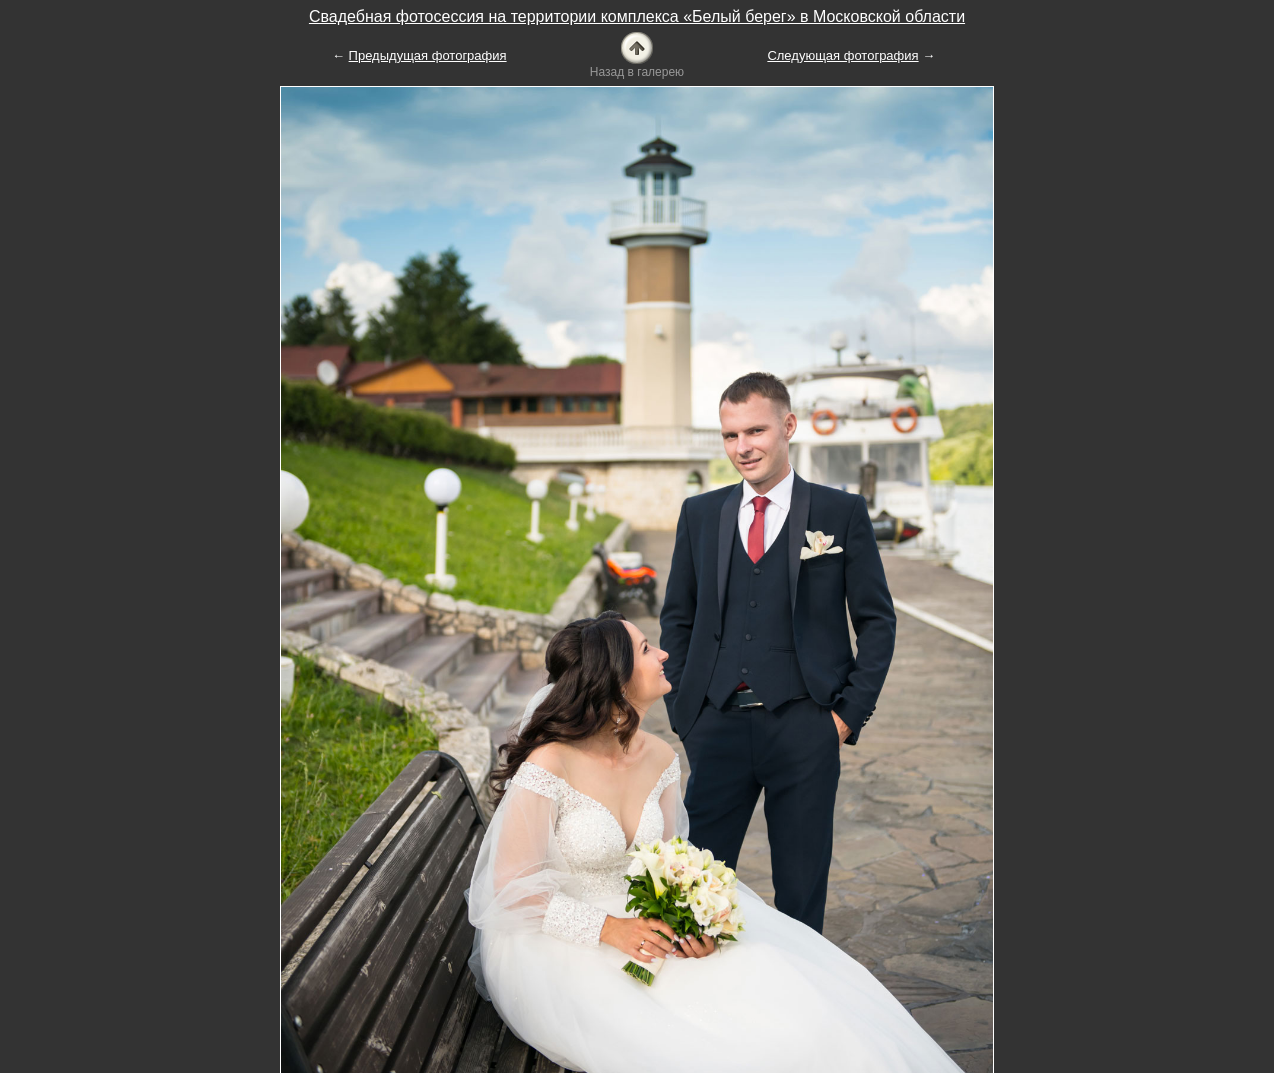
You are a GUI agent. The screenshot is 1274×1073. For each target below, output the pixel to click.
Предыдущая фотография (428, 55)
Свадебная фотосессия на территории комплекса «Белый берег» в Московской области (637, 16)
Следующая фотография (842, 55)
